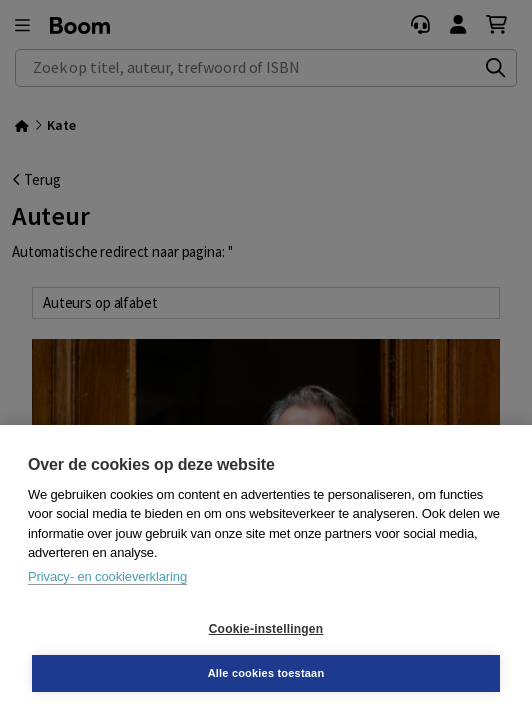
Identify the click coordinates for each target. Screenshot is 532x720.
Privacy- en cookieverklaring (107, 576)
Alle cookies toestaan (266, 673)
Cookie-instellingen (266, 629)
